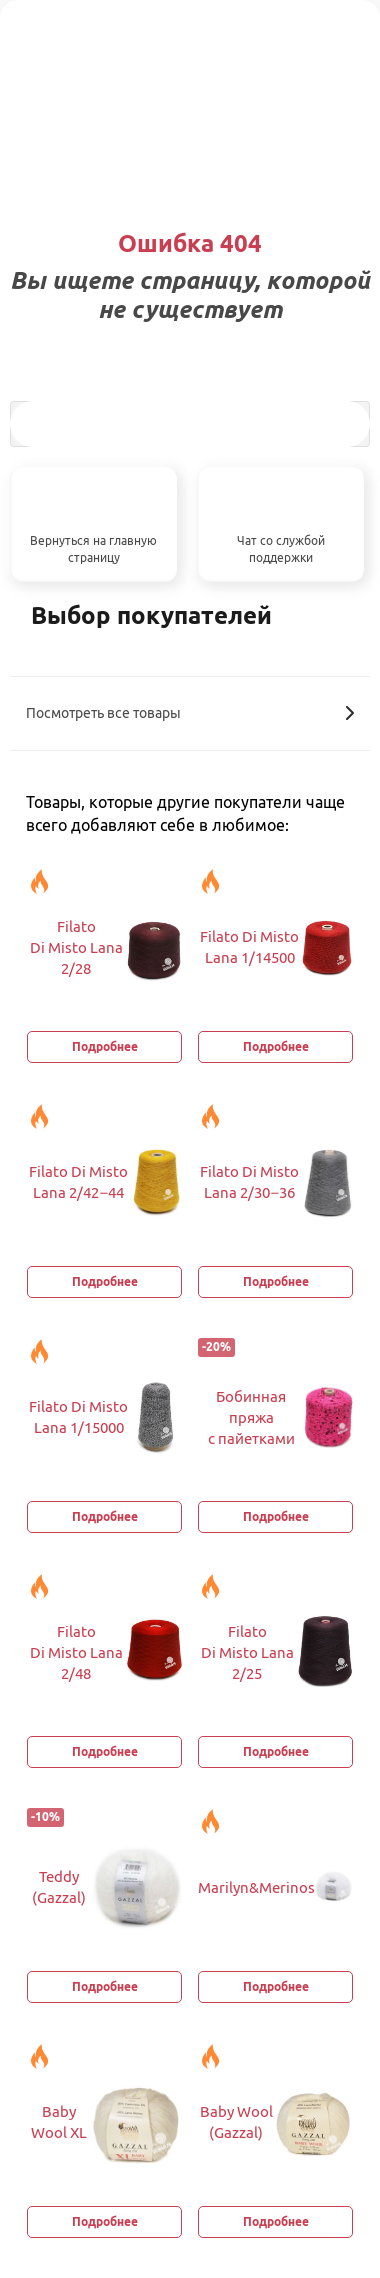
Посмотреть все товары (190, 713)
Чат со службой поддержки (281, 549)
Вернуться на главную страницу (93, 549)
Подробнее (105, 1046)
